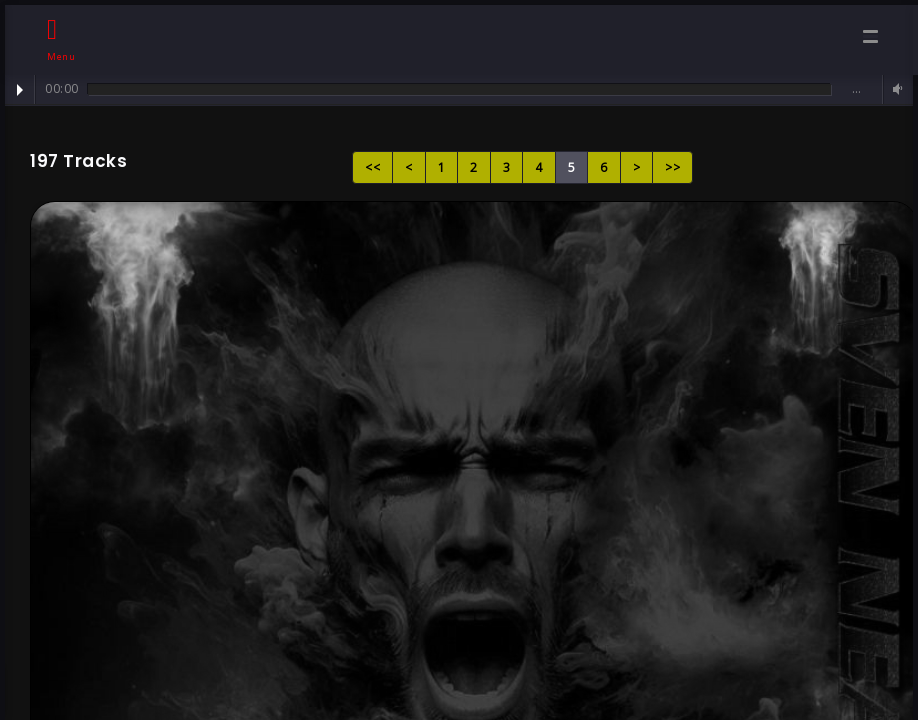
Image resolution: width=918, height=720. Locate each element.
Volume (895, 89)
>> (672, 167)
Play (20, 90)
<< (372, 167)
